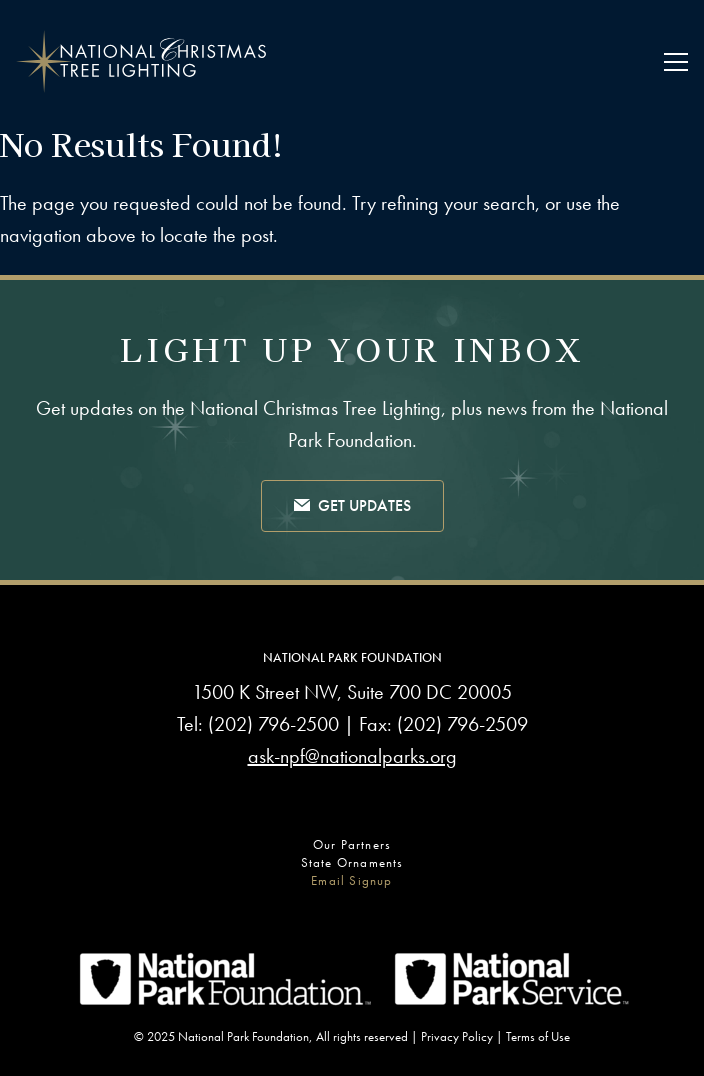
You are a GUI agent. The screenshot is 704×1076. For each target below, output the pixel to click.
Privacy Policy (457, 1036)
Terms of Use (538, 1036)
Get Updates (352, 507)
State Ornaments (352, 862)
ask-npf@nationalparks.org (352, 756)
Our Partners (352, 844)
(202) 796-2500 (273, 724)
